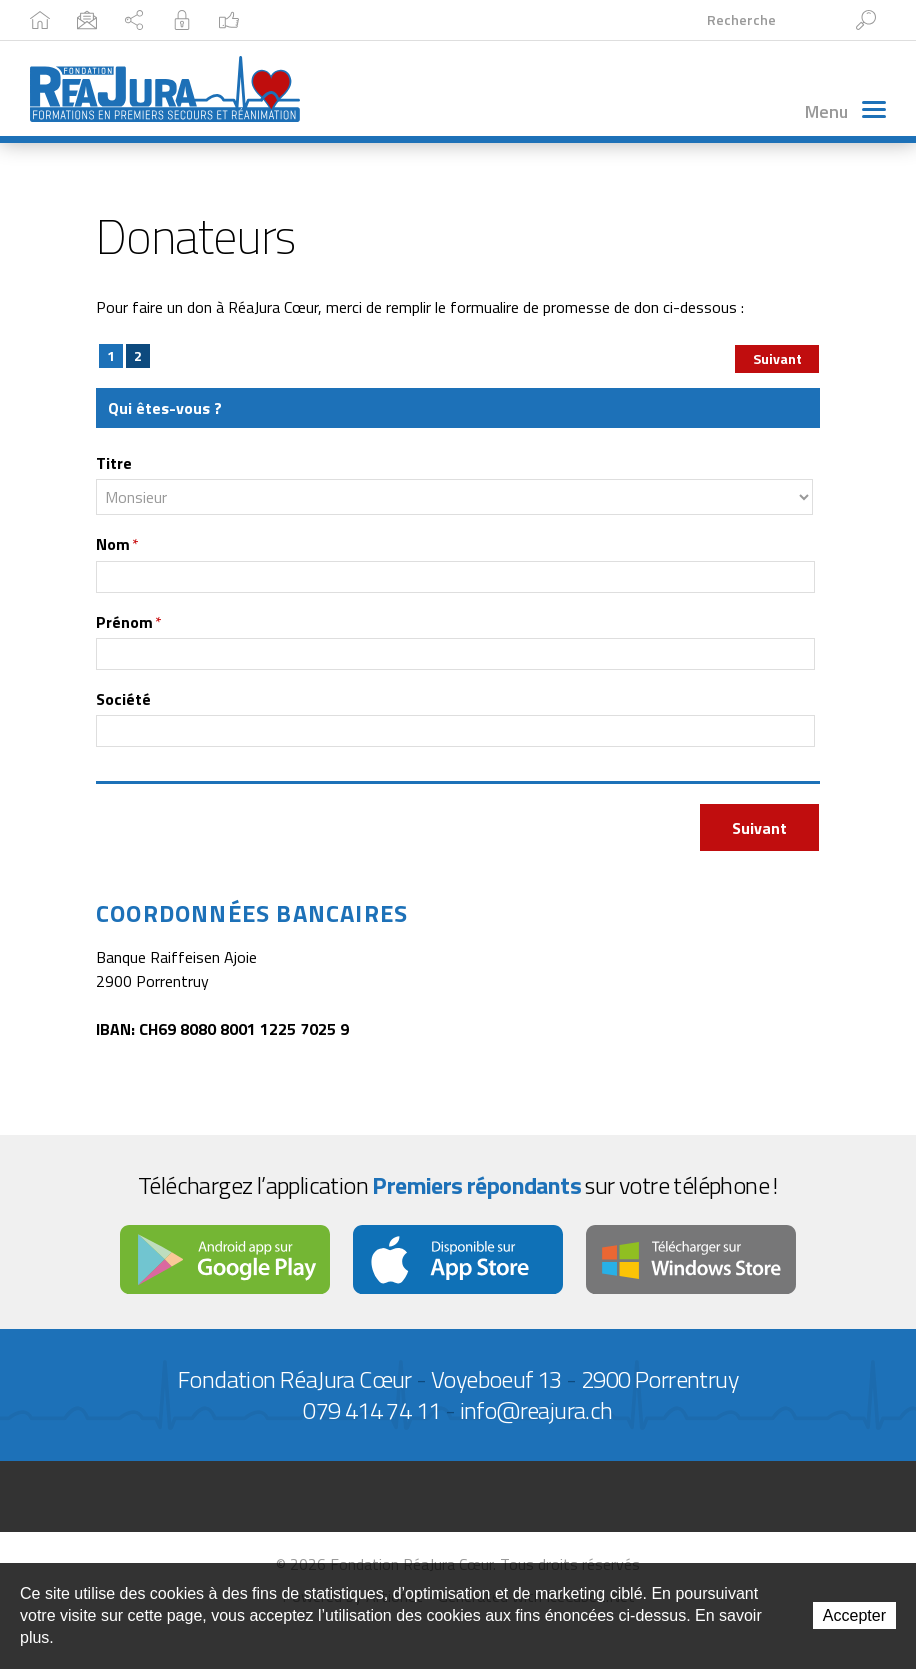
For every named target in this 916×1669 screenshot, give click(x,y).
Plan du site (274, 19)
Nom (117, 545)
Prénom (129, 622)
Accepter (854, 1615)
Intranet (386, 19)
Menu (845, 111)
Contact (163, 19)
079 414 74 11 (371, 1411)
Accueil (67, 19)
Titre (114, 464)
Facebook (491, 19)
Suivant (777, 359)
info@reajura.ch (536, 1411)
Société (123, 700)
